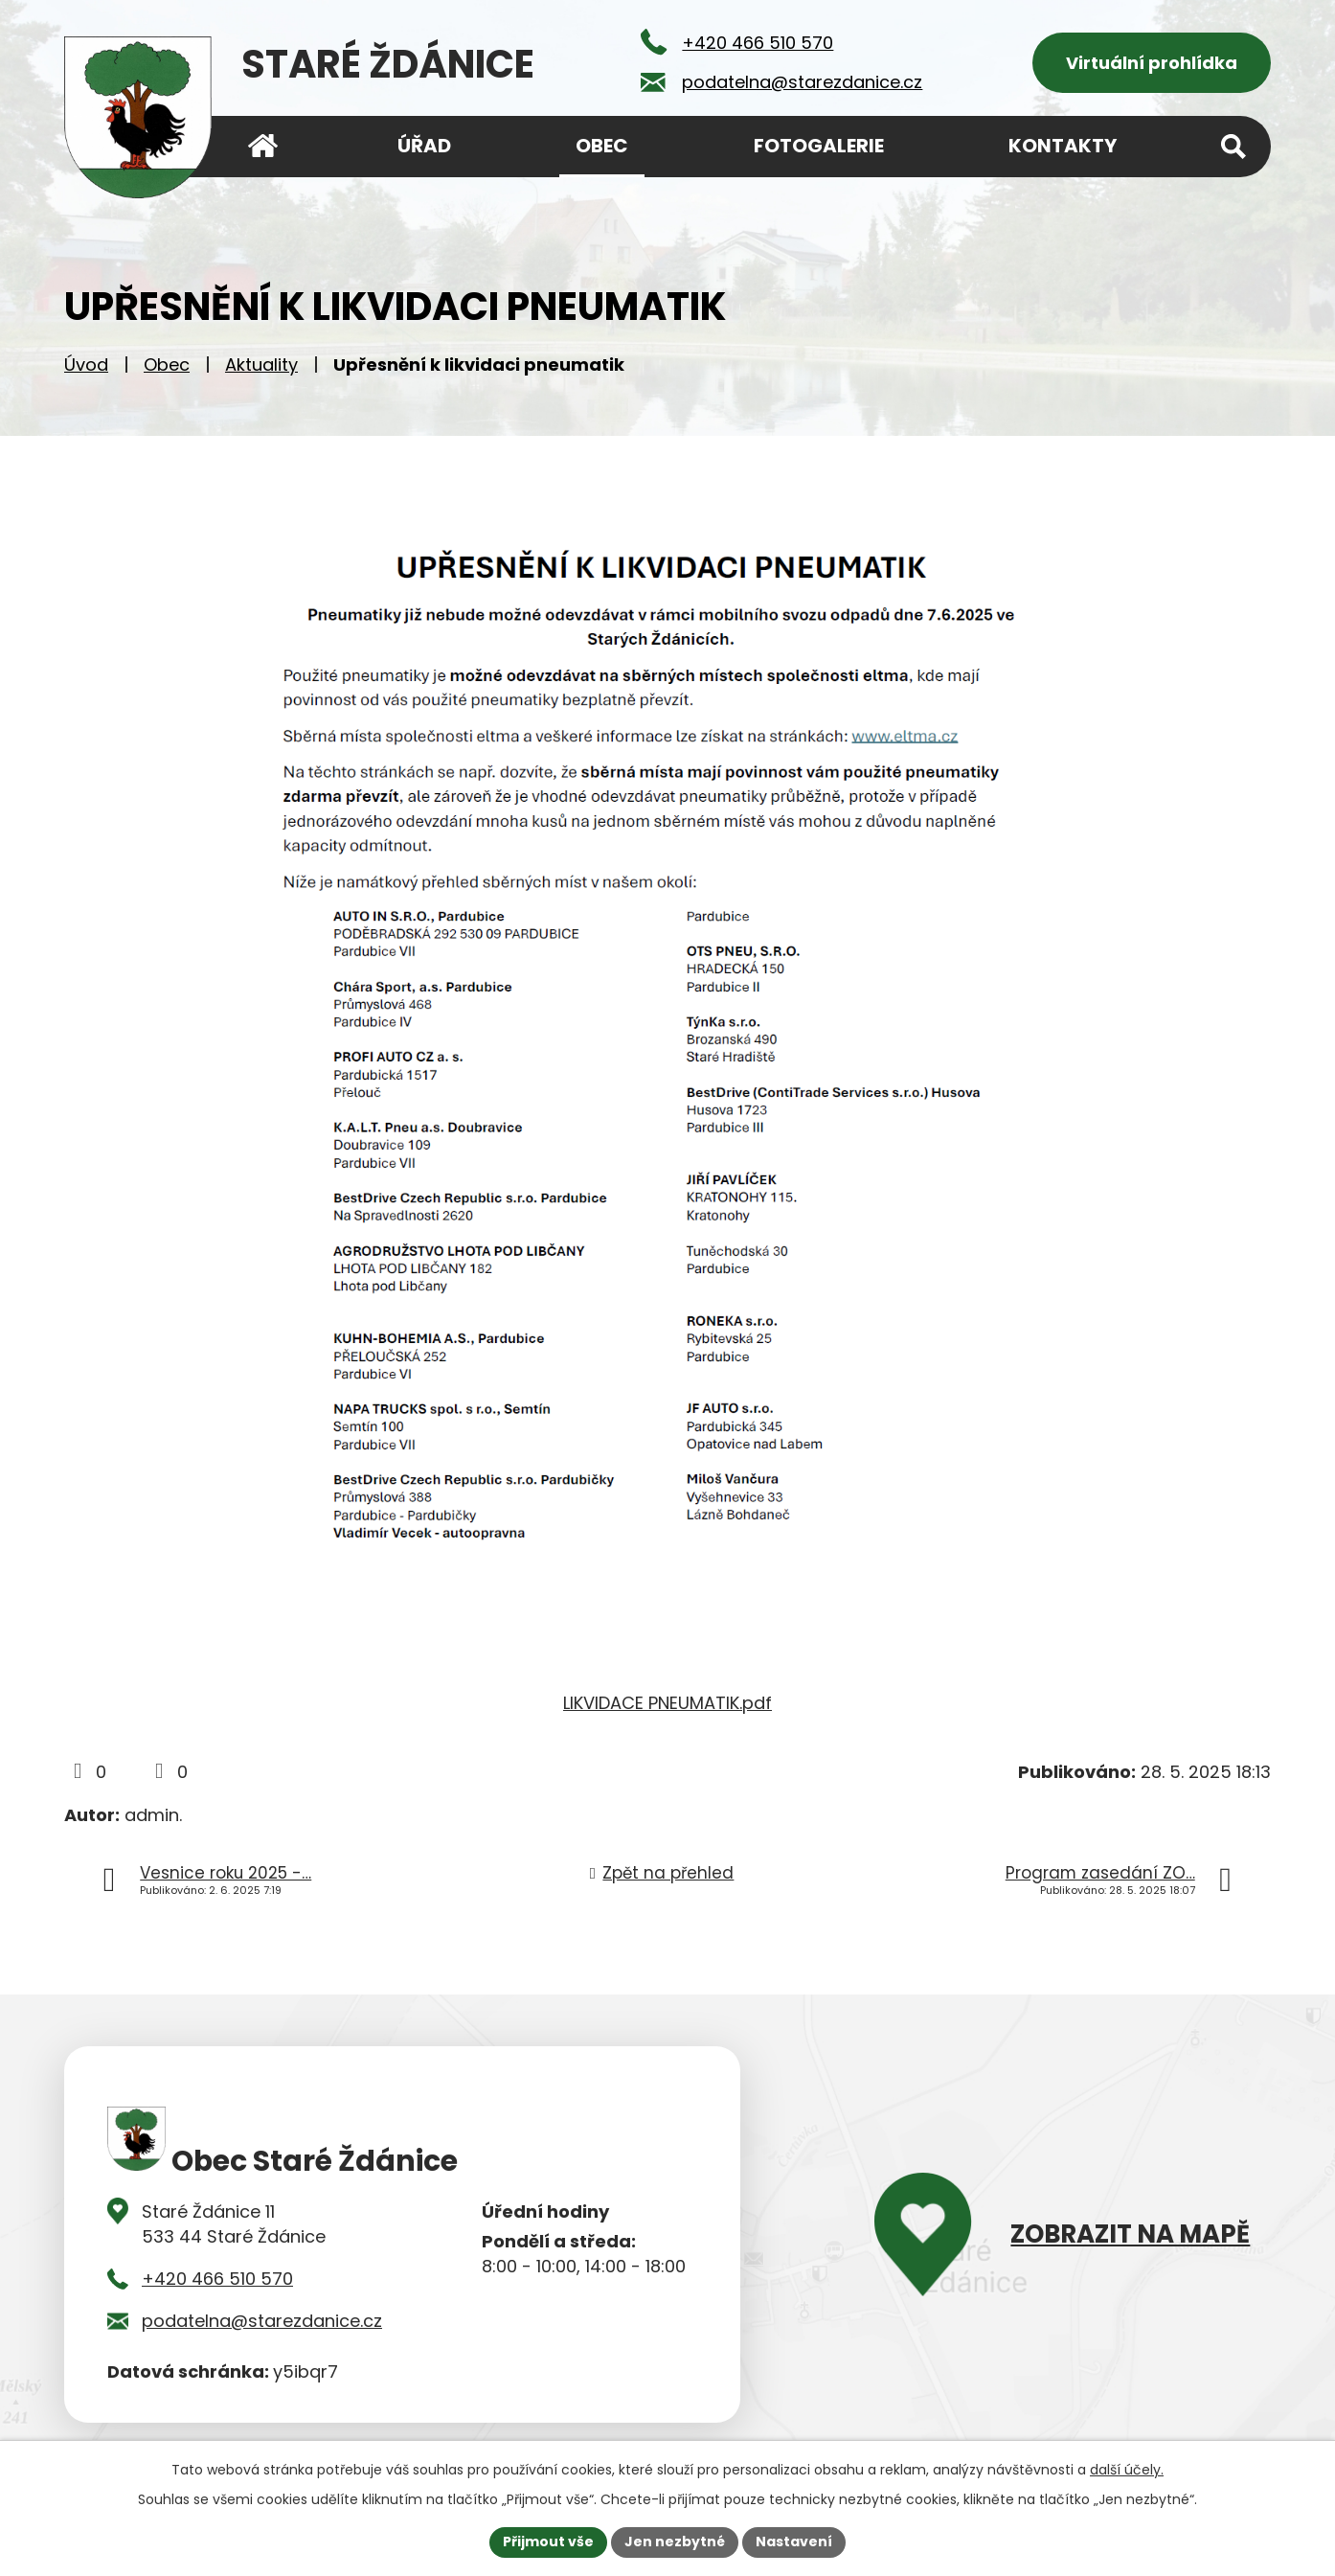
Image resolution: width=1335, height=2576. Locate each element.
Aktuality (261, 364)
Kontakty (1062, 145)
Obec (167, 364)
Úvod (86, 364)
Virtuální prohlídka (1151, 63)
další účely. (1127, 2469)
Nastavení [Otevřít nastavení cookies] (794, 2541)
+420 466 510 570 (217, 2279)
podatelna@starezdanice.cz (262, 2321)
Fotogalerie (819, 145)
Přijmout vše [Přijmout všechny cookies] (548, 2541)
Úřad (424, 145)
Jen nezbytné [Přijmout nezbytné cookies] (674, 2541)
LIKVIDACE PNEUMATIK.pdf (667, 1703)
